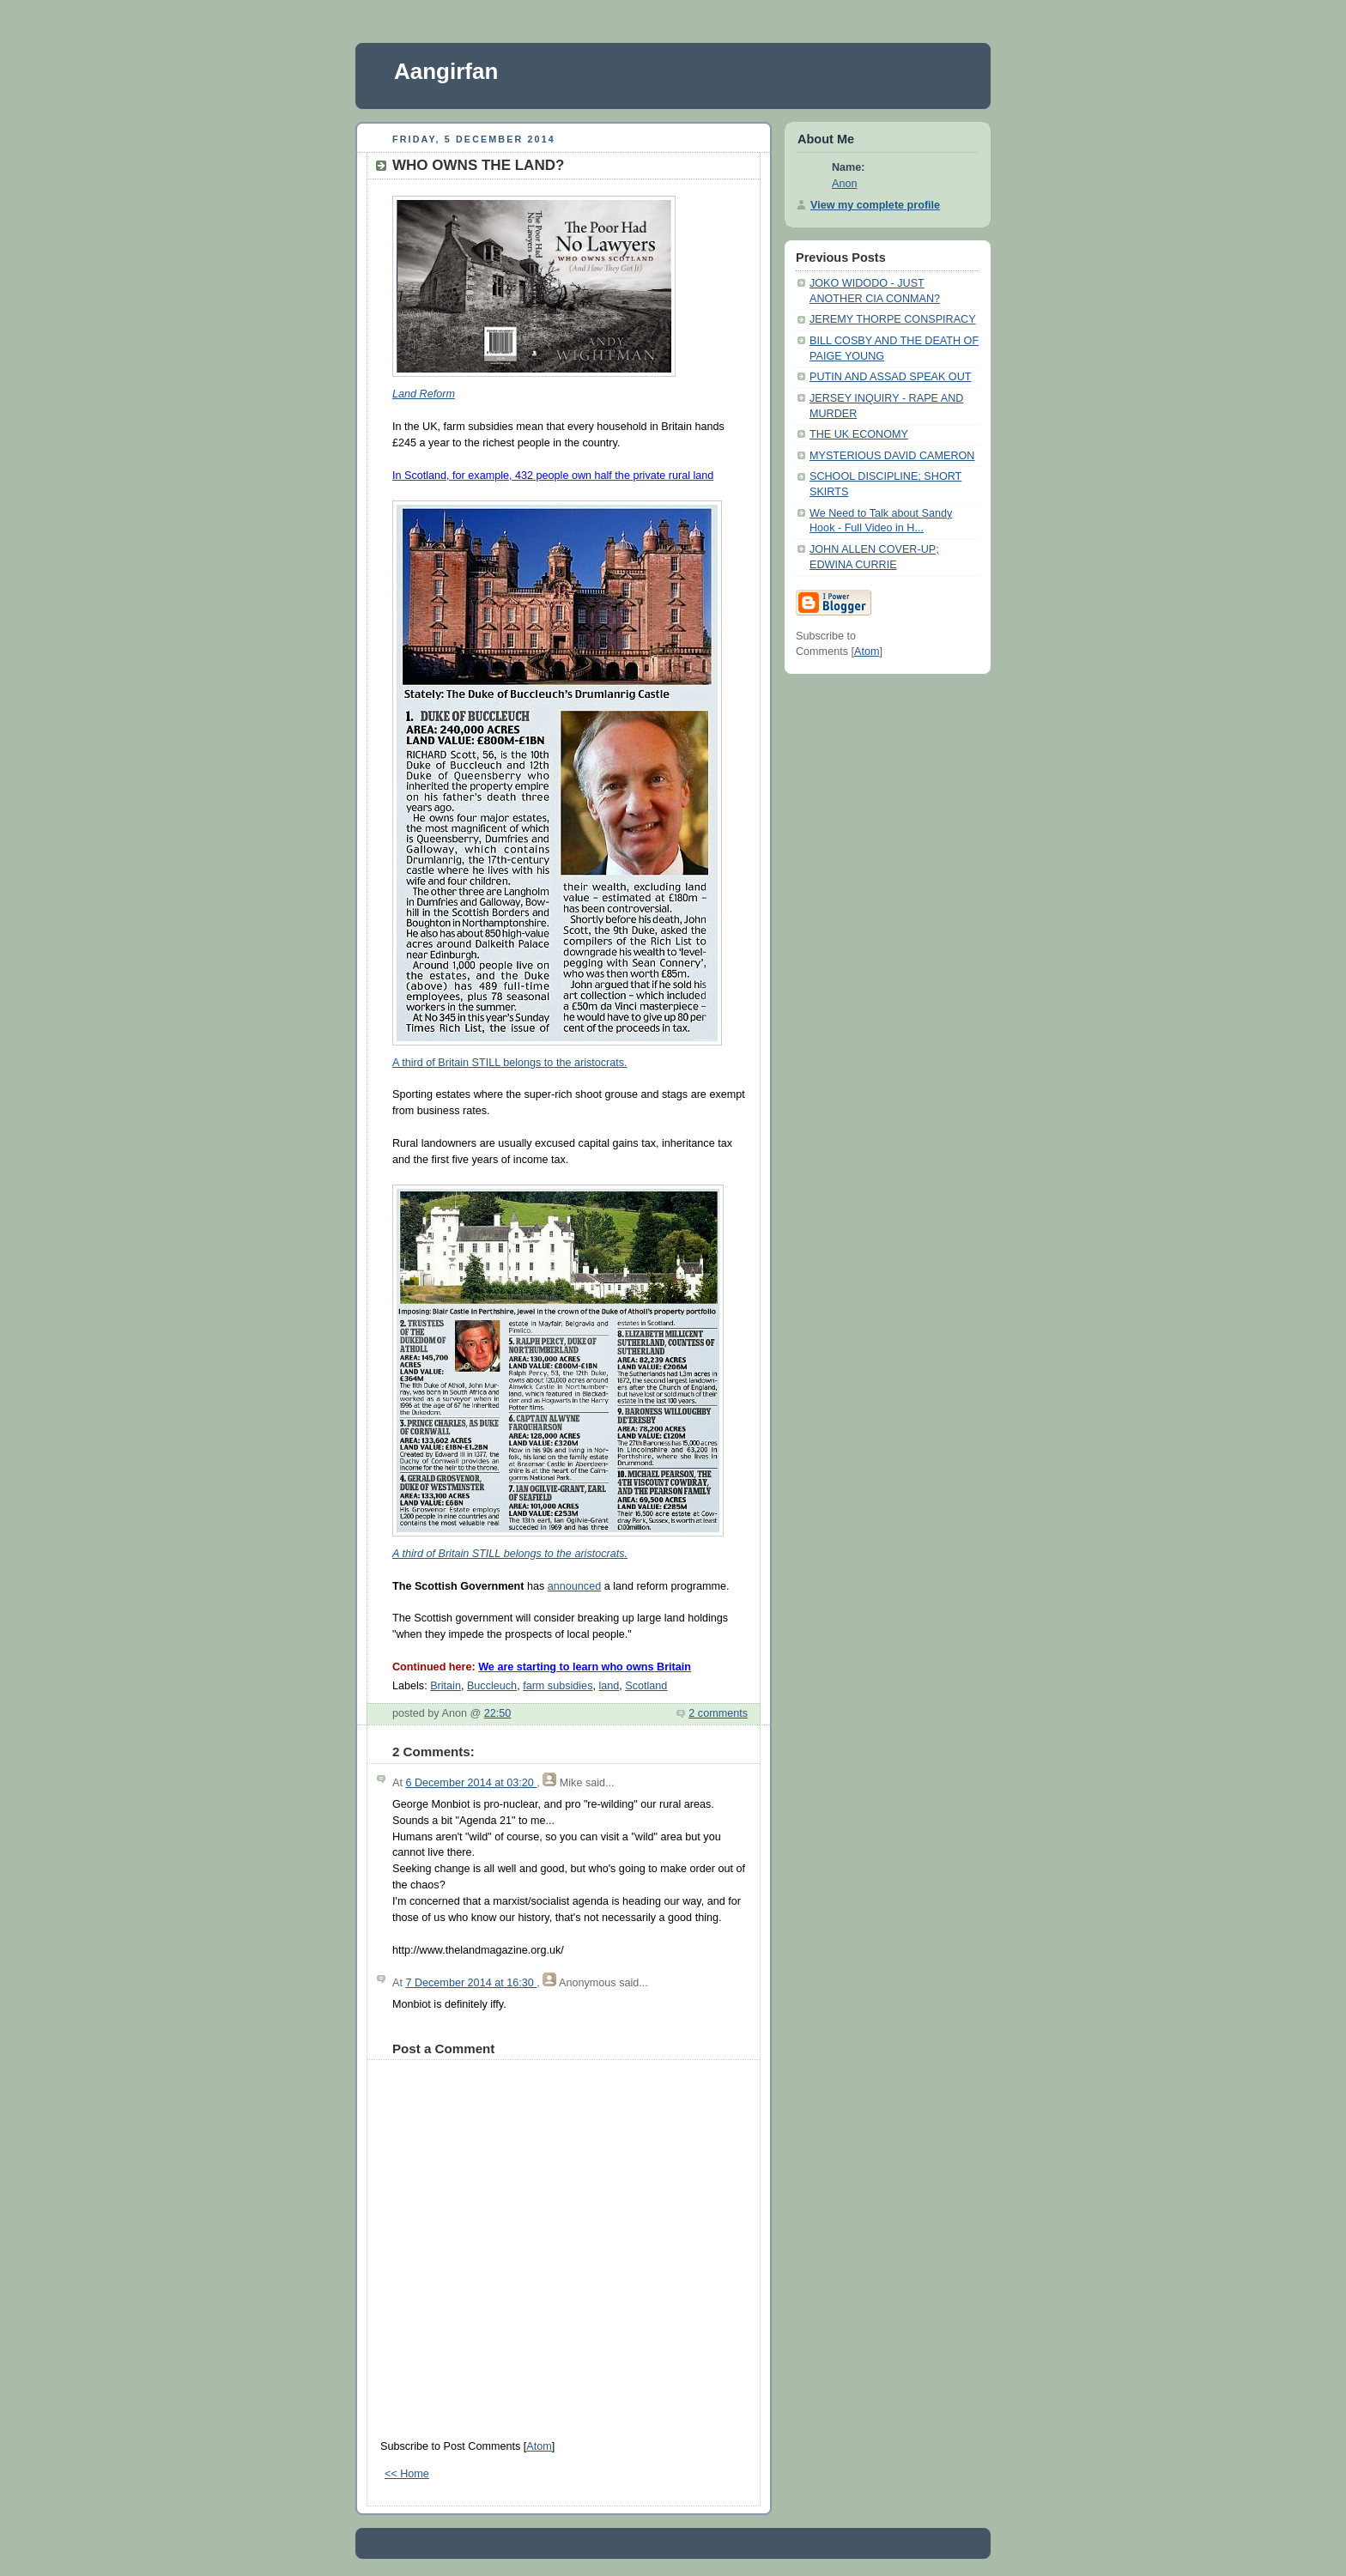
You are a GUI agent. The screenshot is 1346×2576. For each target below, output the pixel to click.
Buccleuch (492, 1686)
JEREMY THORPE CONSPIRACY (892, 319)
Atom (538, 2446)
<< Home (407, 2474)
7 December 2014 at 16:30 (471, 1983)
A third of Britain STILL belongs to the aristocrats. (510, 1063)
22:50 (498, 1713)
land (608, 1686)
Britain (445, 1686)
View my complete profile (875, 205)
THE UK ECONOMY (858, 434)
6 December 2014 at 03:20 (471, 1783)
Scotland (646, 1686)
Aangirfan (446, 71)
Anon (844, 184)
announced (574, 1586)
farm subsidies (557, 1686)
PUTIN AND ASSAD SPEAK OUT (890, 377)
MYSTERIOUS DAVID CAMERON (891, 456)
